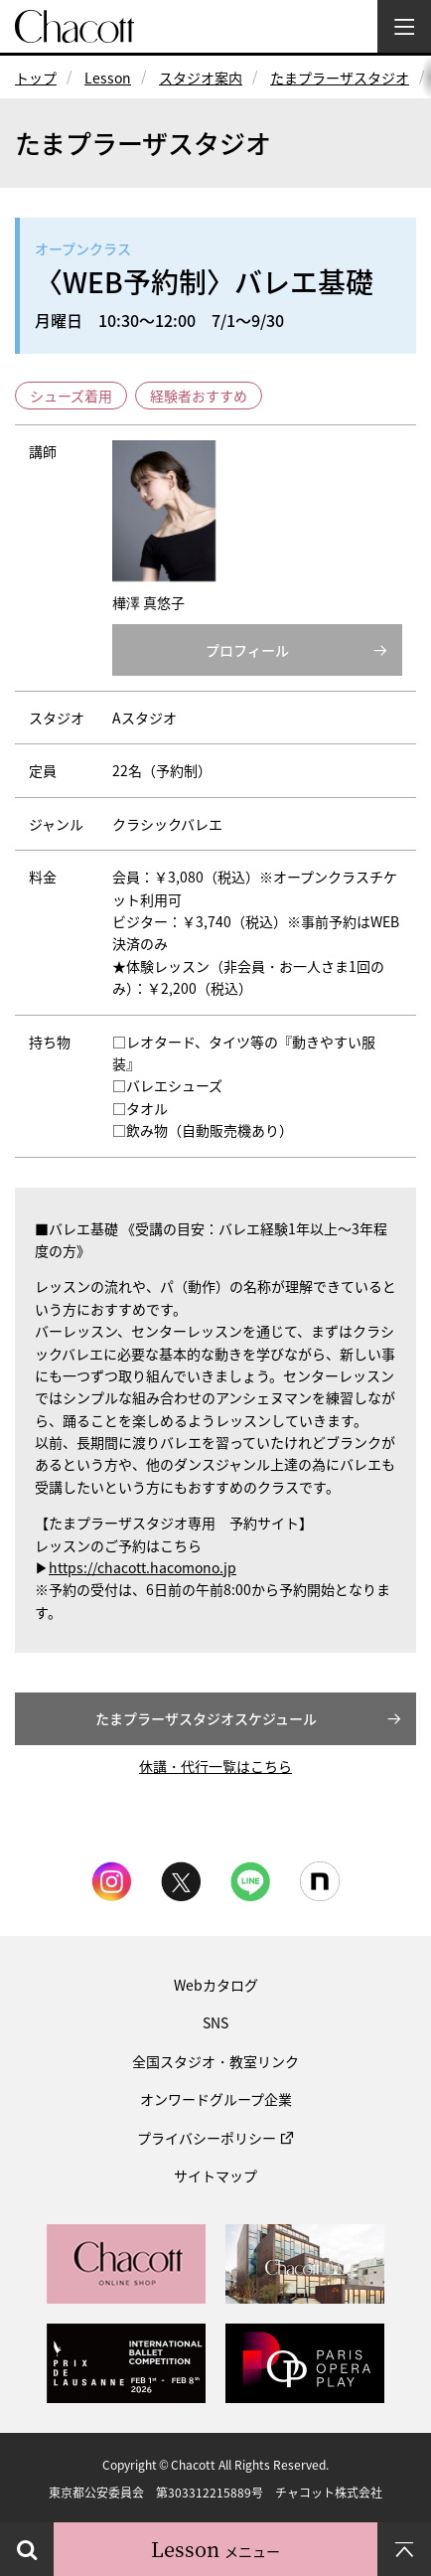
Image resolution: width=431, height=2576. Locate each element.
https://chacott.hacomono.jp (142, 1567)
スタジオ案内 (200, 77)
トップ (36, 77)
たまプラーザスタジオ (339, 77)
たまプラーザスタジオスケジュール (206, 1718)
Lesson (107, 77)
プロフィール (247, 650)
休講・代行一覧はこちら (215, 1766)
